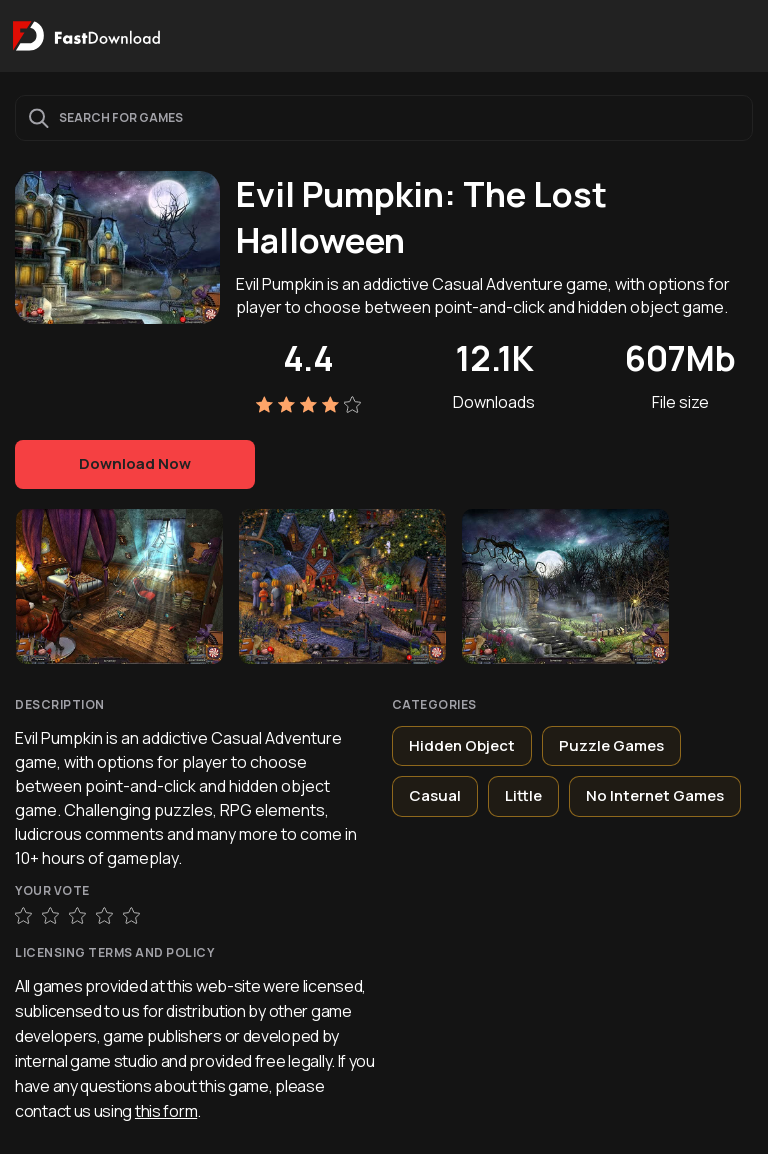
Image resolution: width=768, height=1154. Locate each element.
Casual (435, 795)
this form (166, 1111)
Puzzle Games (611, 745)
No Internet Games (655, 795)
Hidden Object (462, 745)
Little (523, 795)
